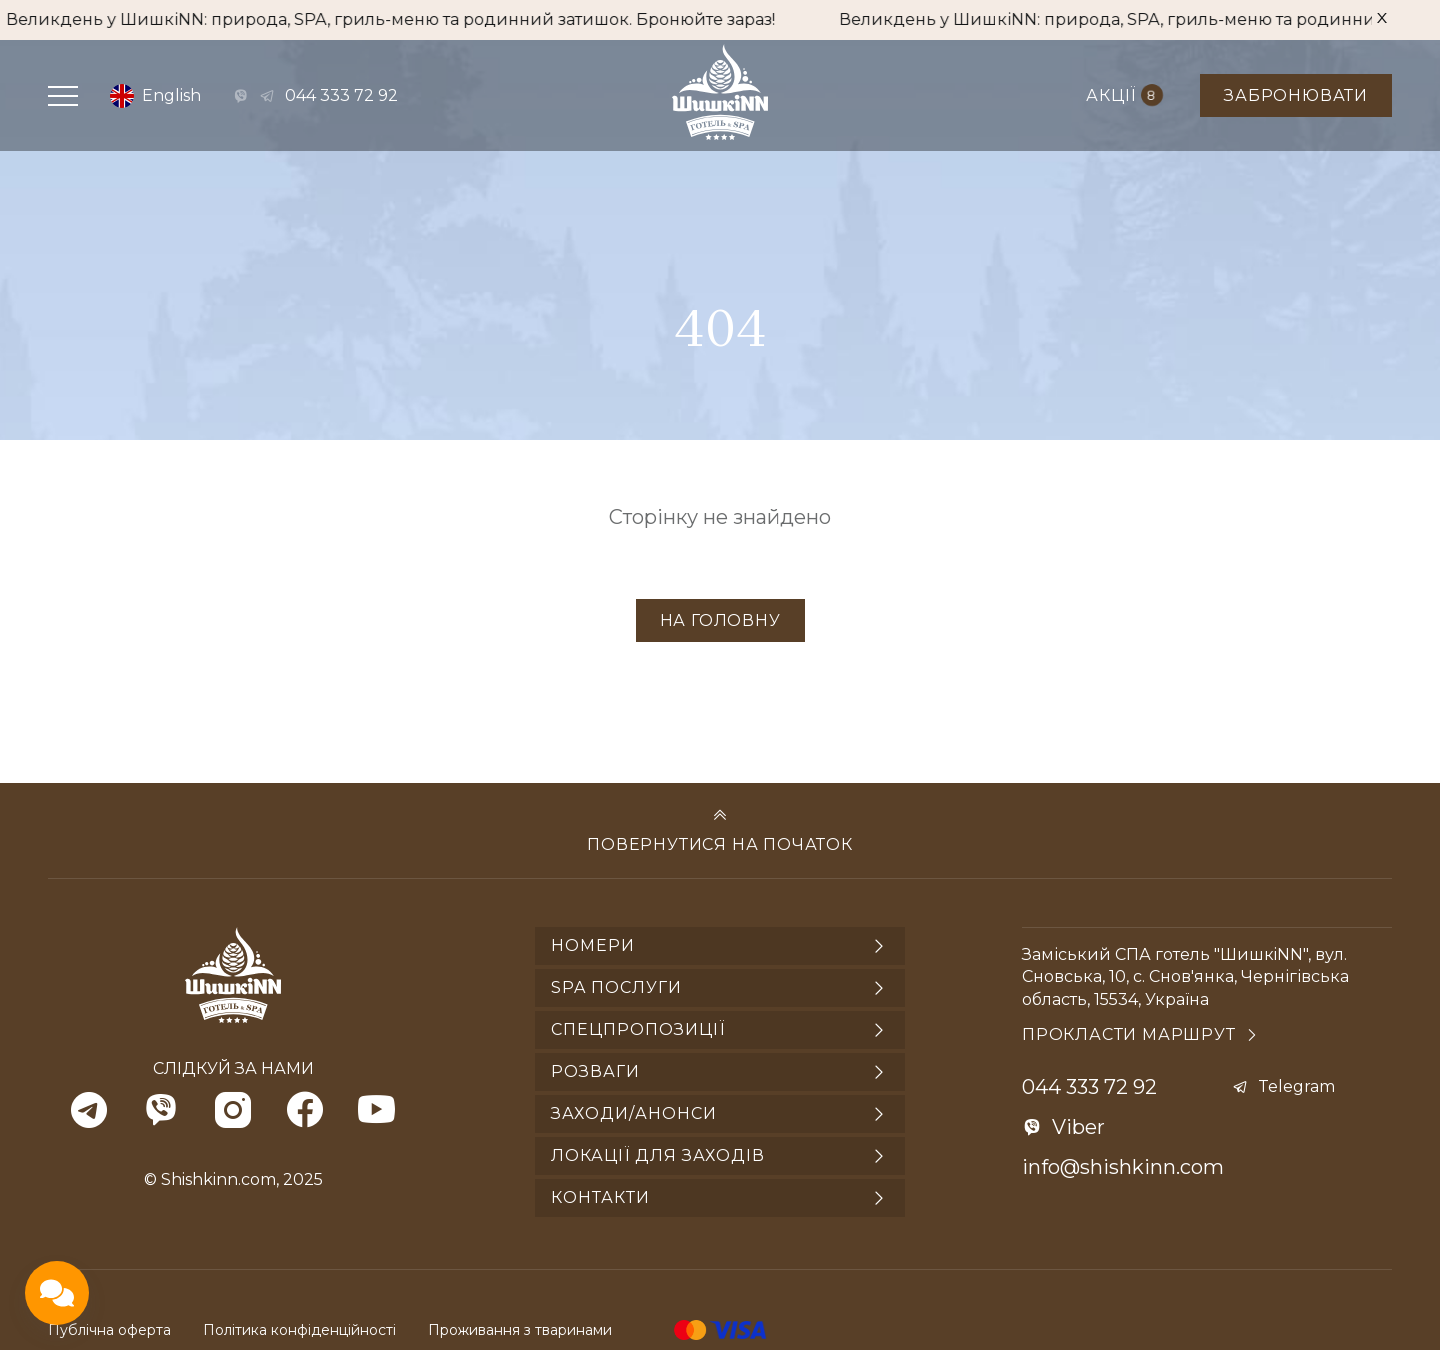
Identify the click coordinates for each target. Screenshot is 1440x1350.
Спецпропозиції (638, 1029)
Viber (1078, 1127)
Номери (593, 945)
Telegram (1296, 1086)
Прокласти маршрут (1129, 1034)
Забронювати (1296, 95)
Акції (1124, 95)
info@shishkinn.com (1123, 1167)
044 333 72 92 (341, 95)
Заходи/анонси (634, 1113)
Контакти (600, 1197)
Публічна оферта (109, 1330)
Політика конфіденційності (299, 1330)
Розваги (595, 1071)
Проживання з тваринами (520, 1330)
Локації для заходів (658, 1155)
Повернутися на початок (720, 844)
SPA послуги (616, 987)
